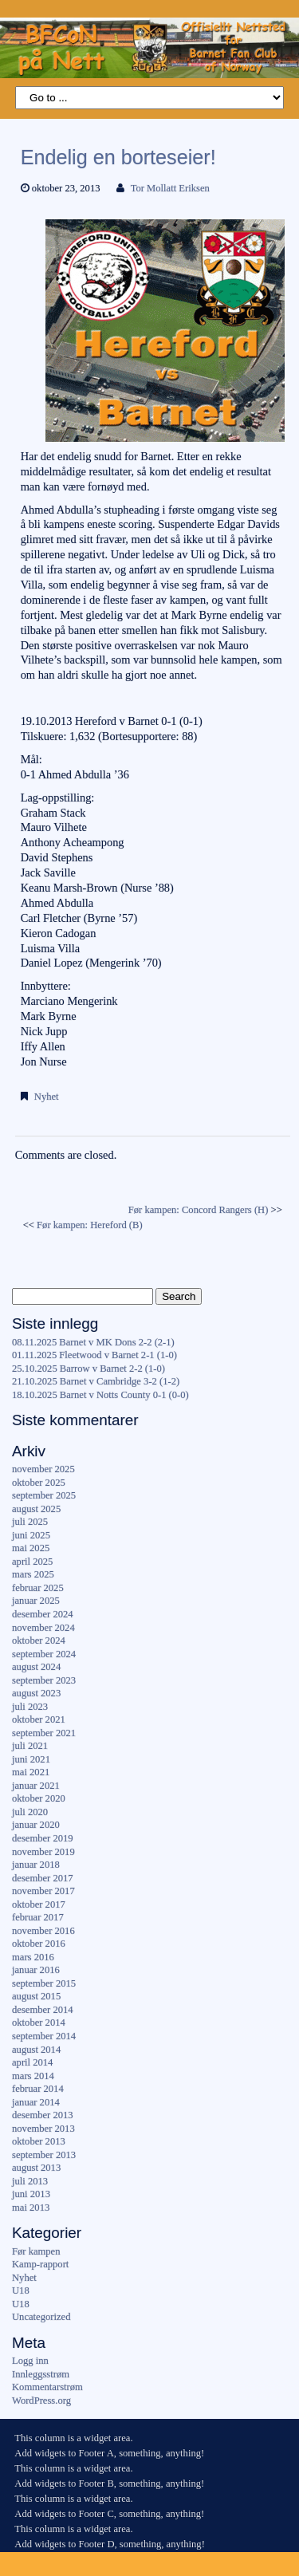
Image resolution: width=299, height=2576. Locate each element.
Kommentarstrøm (47, 2387)
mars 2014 (33, 2076)
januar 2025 (36, 1600)
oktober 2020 (38, 1798)
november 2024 (43, 1627)
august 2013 (36, 2167)
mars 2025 (33, 1574)
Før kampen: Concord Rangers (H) (198, 1209)
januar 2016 (36, 1969)
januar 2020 (36, 1824)
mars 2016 (33, 1957)
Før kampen (36, 2251)
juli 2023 (30, 1706)
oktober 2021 (38, 1719)
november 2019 (43, 1851)
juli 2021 (30, 1745)
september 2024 (44, 1654)
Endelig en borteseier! (118, 157)
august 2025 (36, 1508)
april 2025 (32, 1561)
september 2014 (44, 2036)
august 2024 (36, 1666)
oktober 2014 (38, 2022)
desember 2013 (42, 2115)
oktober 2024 (38, 1640)
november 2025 (43, 1469)
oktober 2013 (38, 2141)
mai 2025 (30, 1548)
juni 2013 (31, 2194)
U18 (21, 2290)
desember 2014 (42, 2009)
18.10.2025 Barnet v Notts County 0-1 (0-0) (100, 1394)
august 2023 (36, 1693)
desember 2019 (42, 1838)
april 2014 (32, 2062)
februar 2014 (38, 2088)
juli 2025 (30, 1521)
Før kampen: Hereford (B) (90, 1225)
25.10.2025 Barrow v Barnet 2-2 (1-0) (88, 1368)
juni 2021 (31, 1759)
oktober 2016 (38, 1943)
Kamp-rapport (40, 2264)
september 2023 (44, 1680)
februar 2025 (38, 1587)
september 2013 (44, 2154)
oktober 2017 (38, 1904)
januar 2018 (36, 1864)
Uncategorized (41, 2316)
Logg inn (30, 2360)
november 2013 (43, 2128)
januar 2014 (36, 2102)
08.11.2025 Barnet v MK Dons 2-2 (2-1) (93, 1342)
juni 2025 (31, 1535)
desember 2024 (42, 1614)
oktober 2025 (38, 1482)
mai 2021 (30, 1772)
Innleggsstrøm (40, 2374)
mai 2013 (30, 2207)
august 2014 (36, 2049)
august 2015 (36, 1996)
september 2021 (44, 1733)
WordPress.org (41, 2400)
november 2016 (43, 1930)
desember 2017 (42, 1878)
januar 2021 (36, 1785)
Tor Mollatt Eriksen (170, 188)
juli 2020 (30, 1812)
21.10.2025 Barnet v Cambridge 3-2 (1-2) (95, 1381)
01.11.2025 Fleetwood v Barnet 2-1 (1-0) (94, 1355)
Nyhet (46, 1096)
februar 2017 (38, 1917)
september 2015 (44, 1983)
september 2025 (44, 1495)
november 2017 (43, 1891)
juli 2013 (30, 2181)
